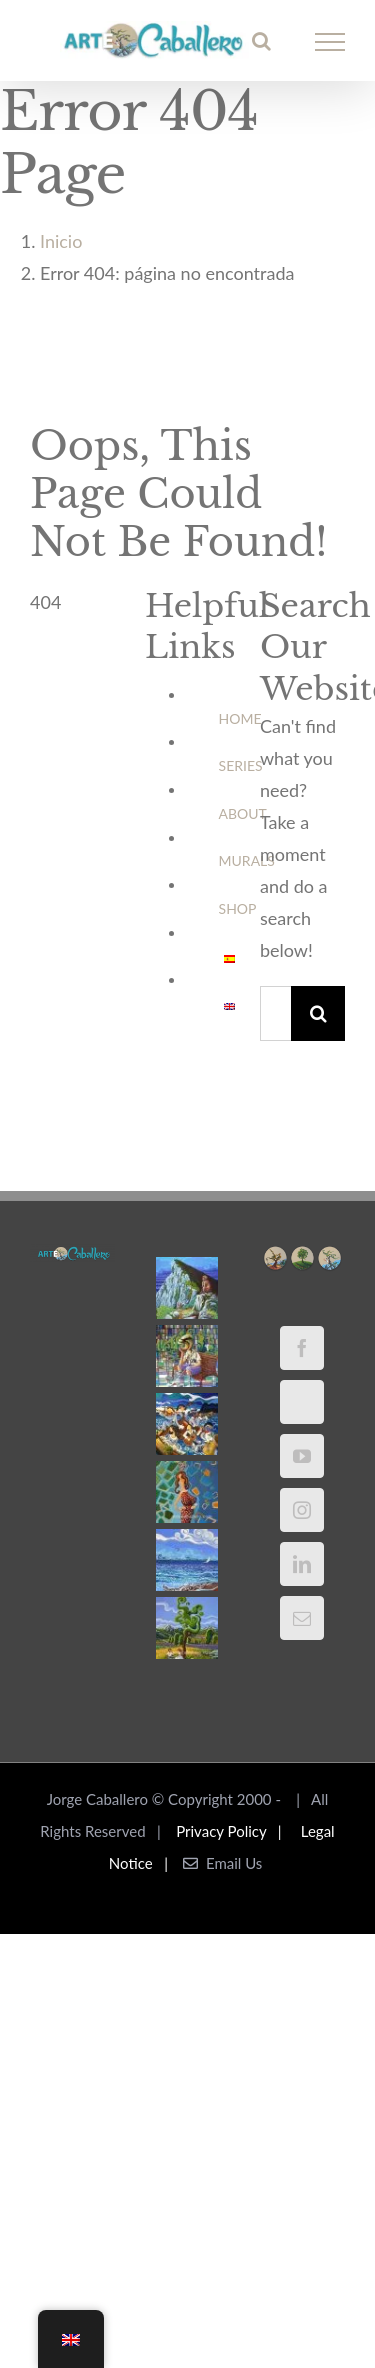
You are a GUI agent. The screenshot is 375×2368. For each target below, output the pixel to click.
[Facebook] (302, 1348)
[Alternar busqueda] (261, 41)
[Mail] (302, 1618)
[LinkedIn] (302, 1564)
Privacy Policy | (232, 1831)
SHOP (238, 908)
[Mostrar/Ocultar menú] (330, 42)
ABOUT (243, 813)
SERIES (241, 765)
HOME (240, 718)
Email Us (222, 1863)
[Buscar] (318, 1013)
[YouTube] (302, 1456)
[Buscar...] (275, 1013)
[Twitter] (302, 1402)
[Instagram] (302, 1510)
